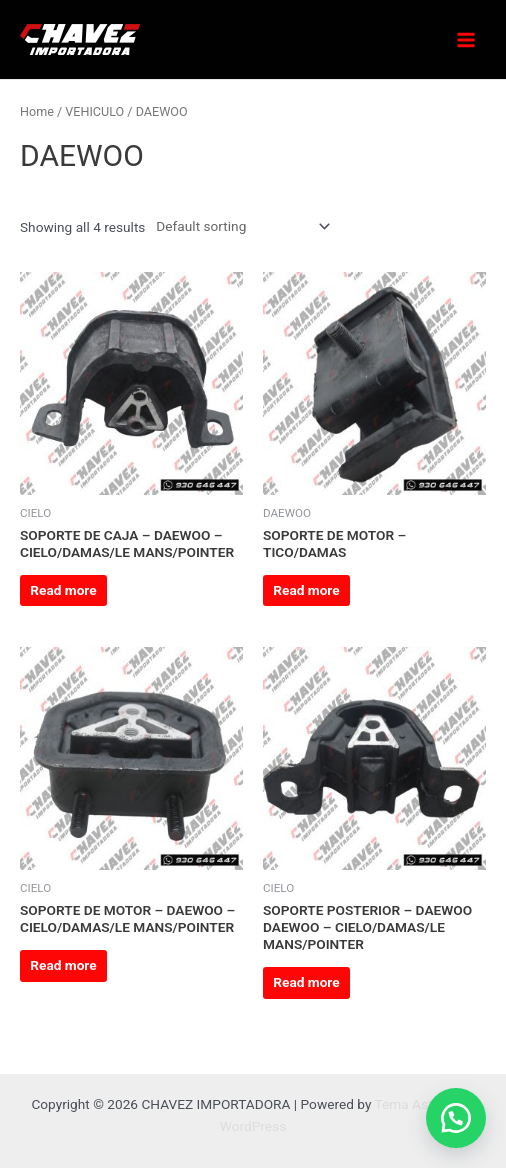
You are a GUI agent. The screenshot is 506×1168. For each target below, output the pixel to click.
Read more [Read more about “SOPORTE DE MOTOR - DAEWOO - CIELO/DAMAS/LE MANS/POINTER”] (63, 965)
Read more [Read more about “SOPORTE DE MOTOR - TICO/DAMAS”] (306, 590)
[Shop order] (239, 226)
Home (37, 111)
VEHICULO (94, 111)
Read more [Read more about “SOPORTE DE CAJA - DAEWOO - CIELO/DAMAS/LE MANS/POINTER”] (63, 590)
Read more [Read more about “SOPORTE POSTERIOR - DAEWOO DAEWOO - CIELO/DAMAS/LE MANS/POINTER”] (306, 982)
